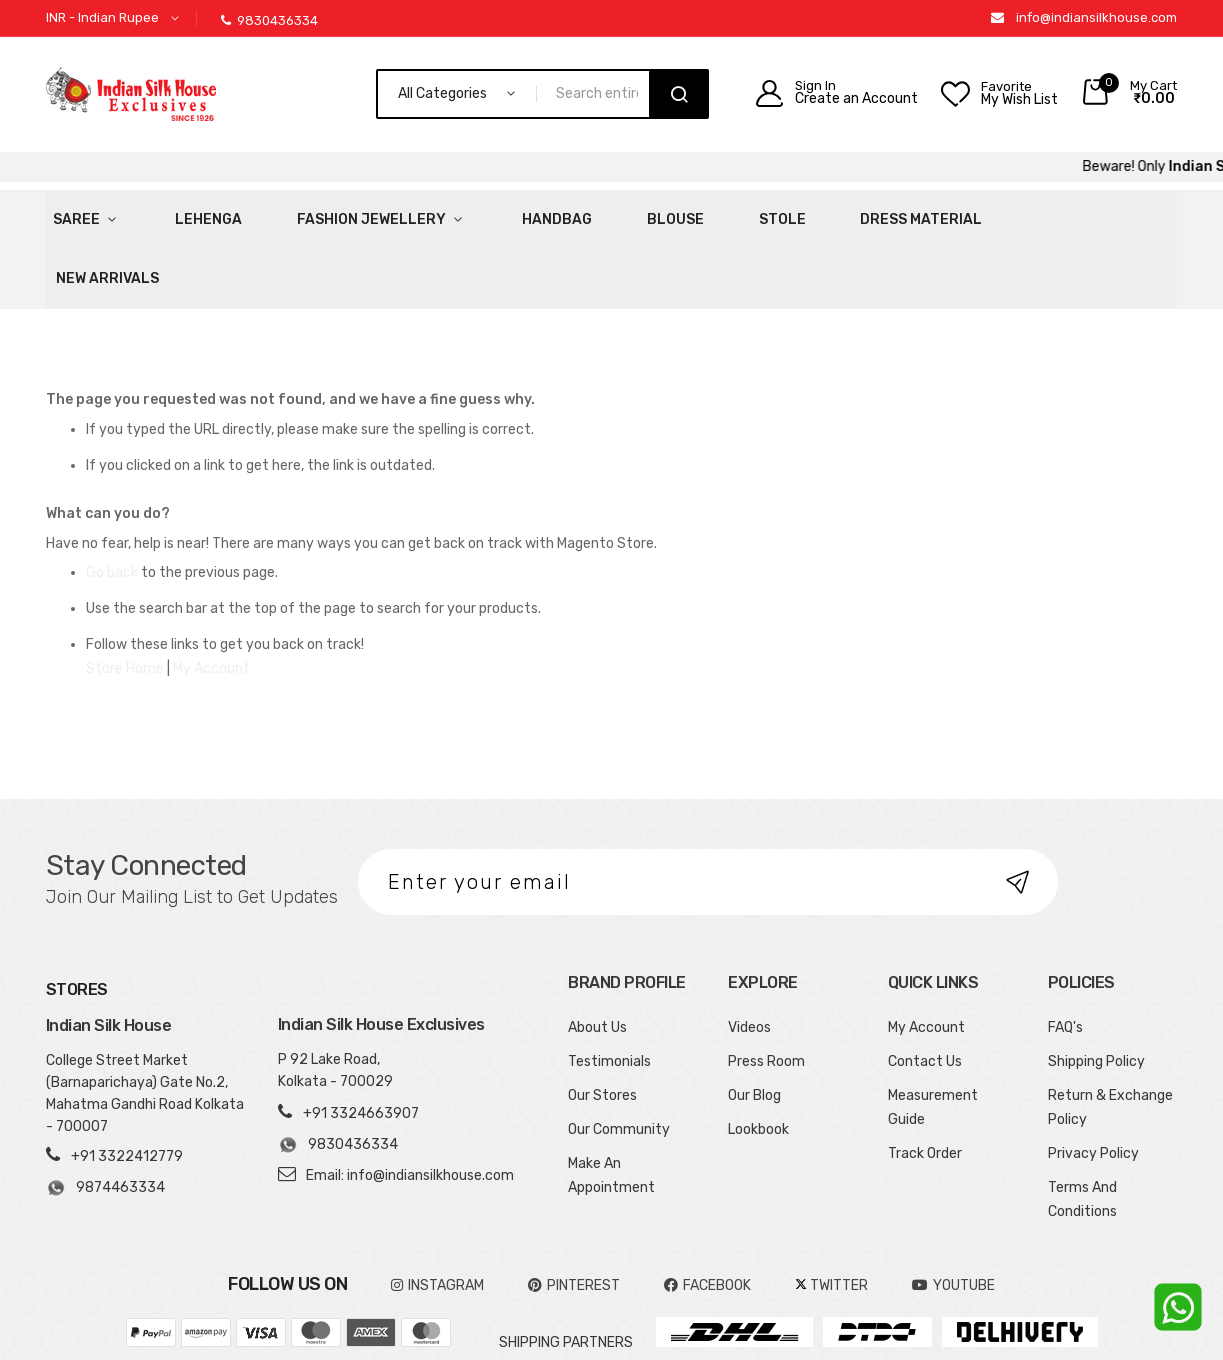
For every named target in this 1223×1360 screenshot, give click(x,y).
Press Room (766, 992)
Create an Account (856, 99)
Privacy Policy (1093, 1084)
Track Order (925, 1084)
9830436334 (269, 20)
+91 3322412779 (127, 1088)
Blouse (567, 214)
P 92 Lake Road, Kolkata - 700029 (335, 1001)
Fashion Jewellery (314, 214)
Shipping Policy (1096, 992)
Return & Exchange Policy (1110, 1038)
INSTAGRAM (437, 1216)
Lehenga (175, 214)
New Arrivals (909, 214)
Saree (69, 214)
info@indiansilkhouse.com (1096, 17)
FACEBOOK (707, 1216)
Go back (112, 503)
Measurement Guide (933, 1038)
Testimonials (609, 992)
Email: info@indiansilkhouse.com (410, 1106)
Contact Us (925, 992)
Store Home (125, 599)
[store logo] (131, 94)
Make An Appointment (611, 1106)
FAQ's (1065, 958)
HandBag (473, 214)
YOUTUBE (953, 1216)
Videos (749, 958)
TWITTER (831, 1216)
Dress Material (766, 214)
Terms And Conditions (1082, 1130)
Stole (650, 214)
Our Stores (602, 1026)
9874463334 (105, 1120)
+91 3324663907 (361, 1044)
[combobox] (602, 94)
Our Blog (754, 1026)
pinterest (574, 1216)
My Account (211, 599)
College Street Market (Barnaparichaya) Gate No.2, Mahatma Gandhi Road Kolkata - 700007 (145, 1025)
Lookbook (758, 1060)
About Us (597, 958)
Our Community (619, 1060)
